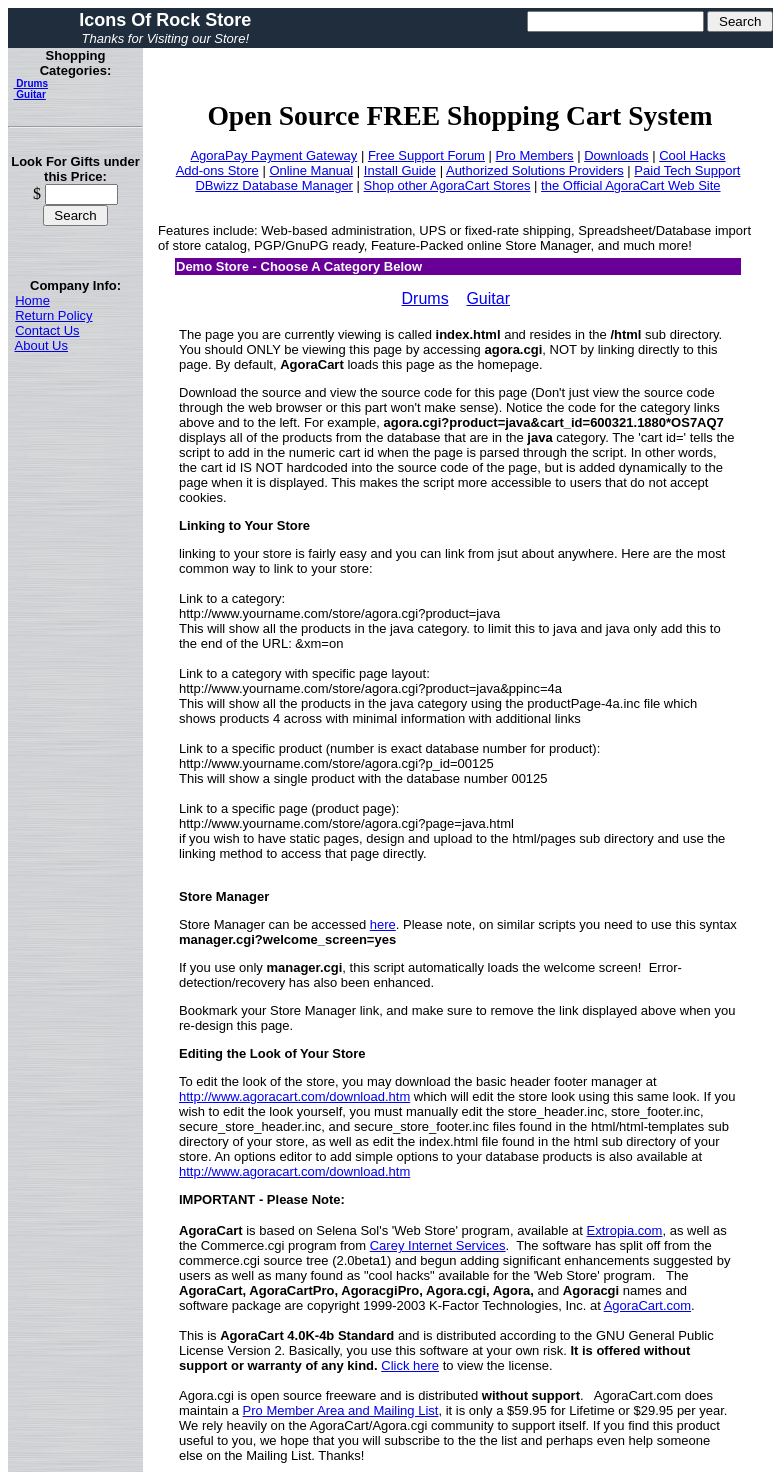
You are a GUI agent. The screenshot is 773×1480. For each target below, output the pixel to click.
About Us (41, 345)
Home (32, 300)
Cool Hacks (692, 155)
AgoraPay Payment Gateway (273, 155)
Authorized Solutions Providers (535, 170)
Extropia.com (625, 1230)
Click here (410, 1365)
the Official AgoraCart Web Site (630, 185)
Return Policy (53, 315)
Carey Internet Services (438, 1245)
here (383, 924)
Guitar (30, 94)
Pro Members (535, 155)
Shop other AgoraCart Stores (447, 185)
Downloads (616, 155)
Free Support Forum (426, 155)
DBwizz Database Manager (274, 185)
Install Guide (400, 170)
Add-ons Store (217, 170)
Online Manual (311, 170)
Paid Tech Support (687, 170)
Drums (31, 83)
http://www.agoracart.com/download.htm (294, 1096)
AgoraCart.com (647, 1305)
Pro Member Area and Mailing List (341, 1410)
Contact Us (47, 330)
